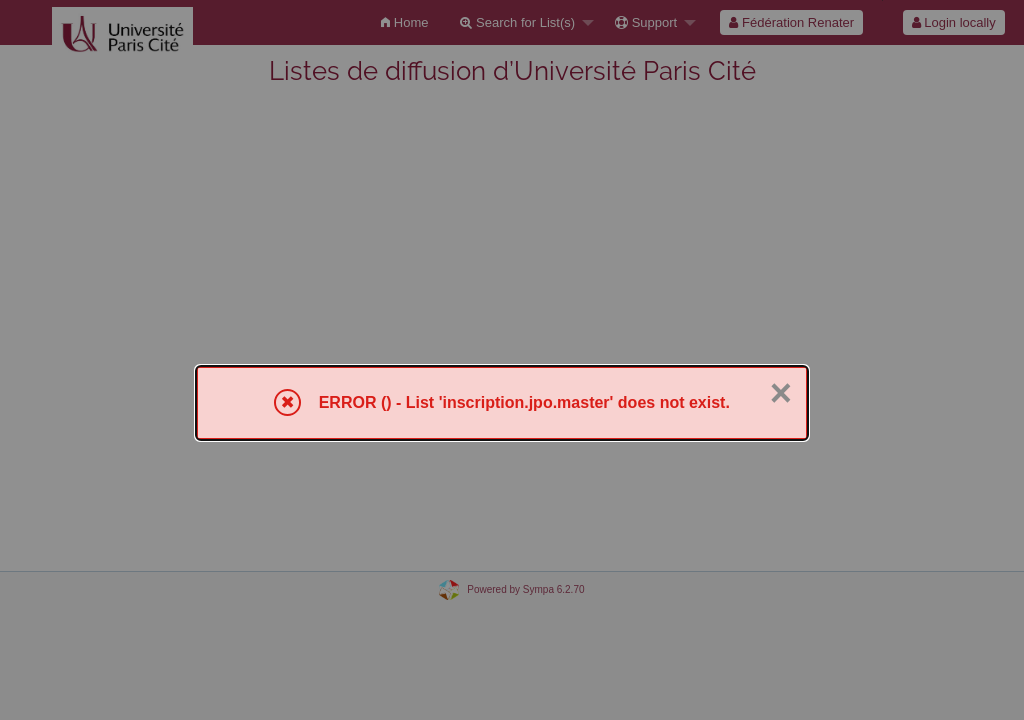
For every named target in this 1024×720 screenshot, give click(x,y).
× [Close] (781, 393)
